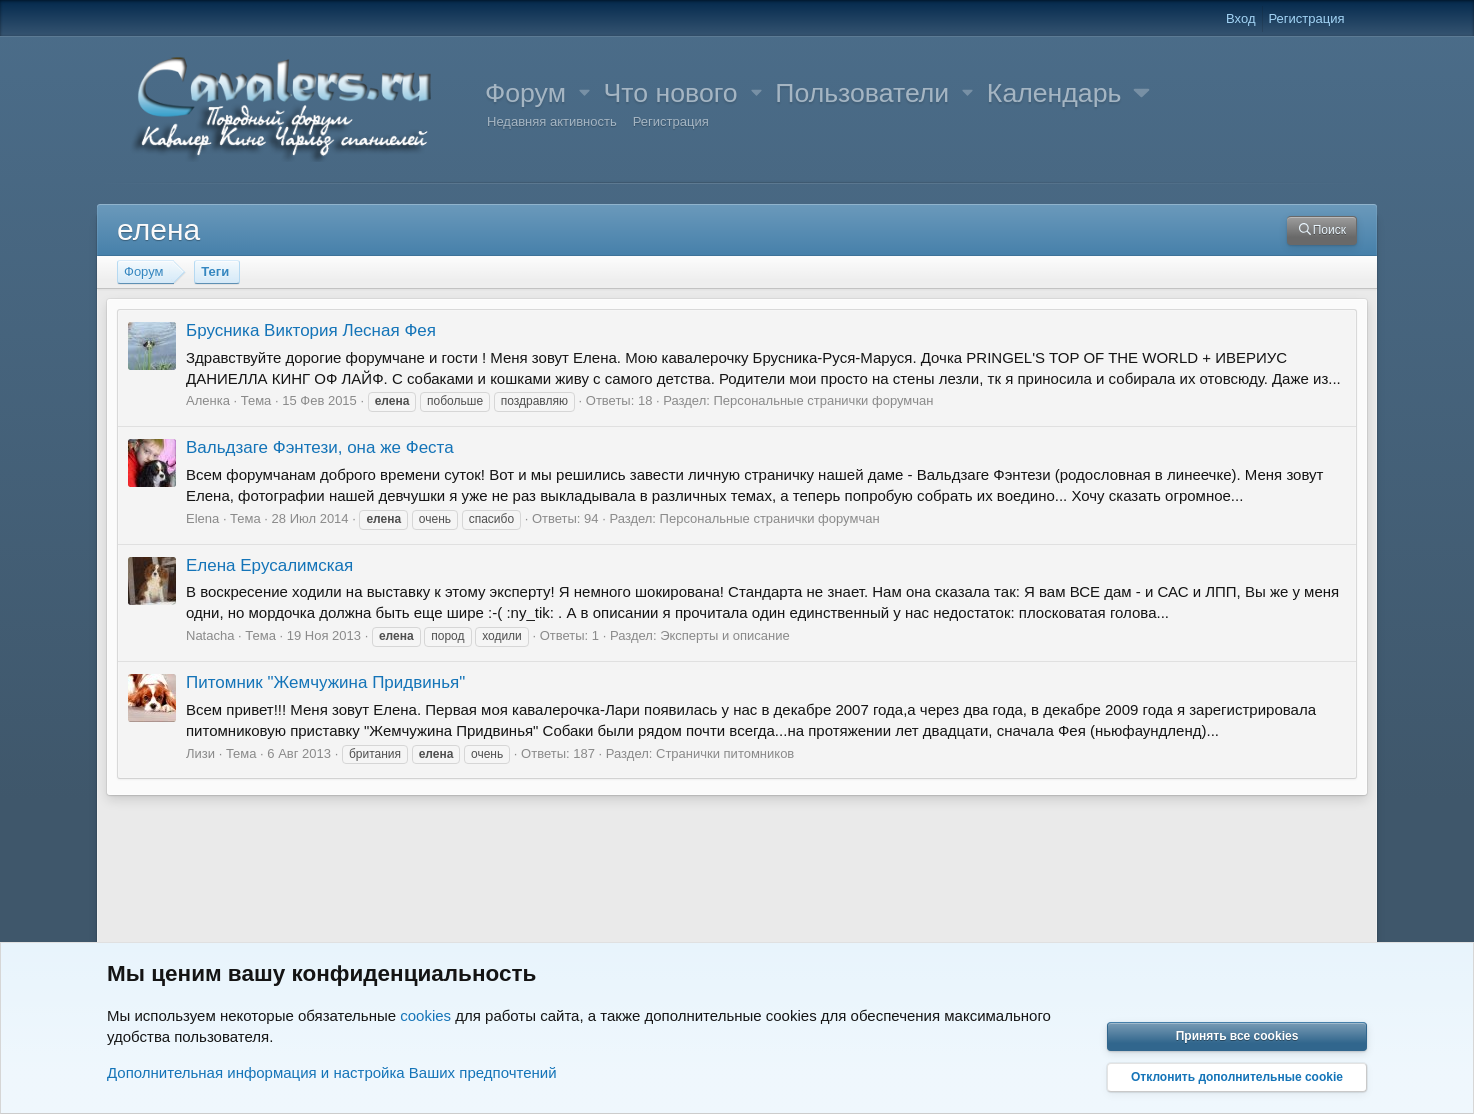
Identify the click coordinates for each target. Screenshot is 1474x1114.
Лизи (200, 753)
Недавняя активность (552, 121)
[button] (585, 93)
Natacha (210, 635)
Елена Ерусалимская (269, 565)
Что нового (671, 93)
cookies (425, 1015)
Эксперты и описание (725, 635)
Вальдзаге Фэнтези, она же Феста (320, 447)
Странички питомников (725, 753)
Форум (525, 93)
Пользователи (862, 93)
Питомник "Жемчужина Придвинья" (325, 682)
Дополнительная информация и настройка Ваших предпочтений (332, 1072)
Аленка (208, 400)
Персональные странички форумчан (823, 400)
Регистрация (671, 121)
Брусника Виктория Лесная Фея (311, 330)
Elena (202, 518)
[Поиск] (1322, 230)
